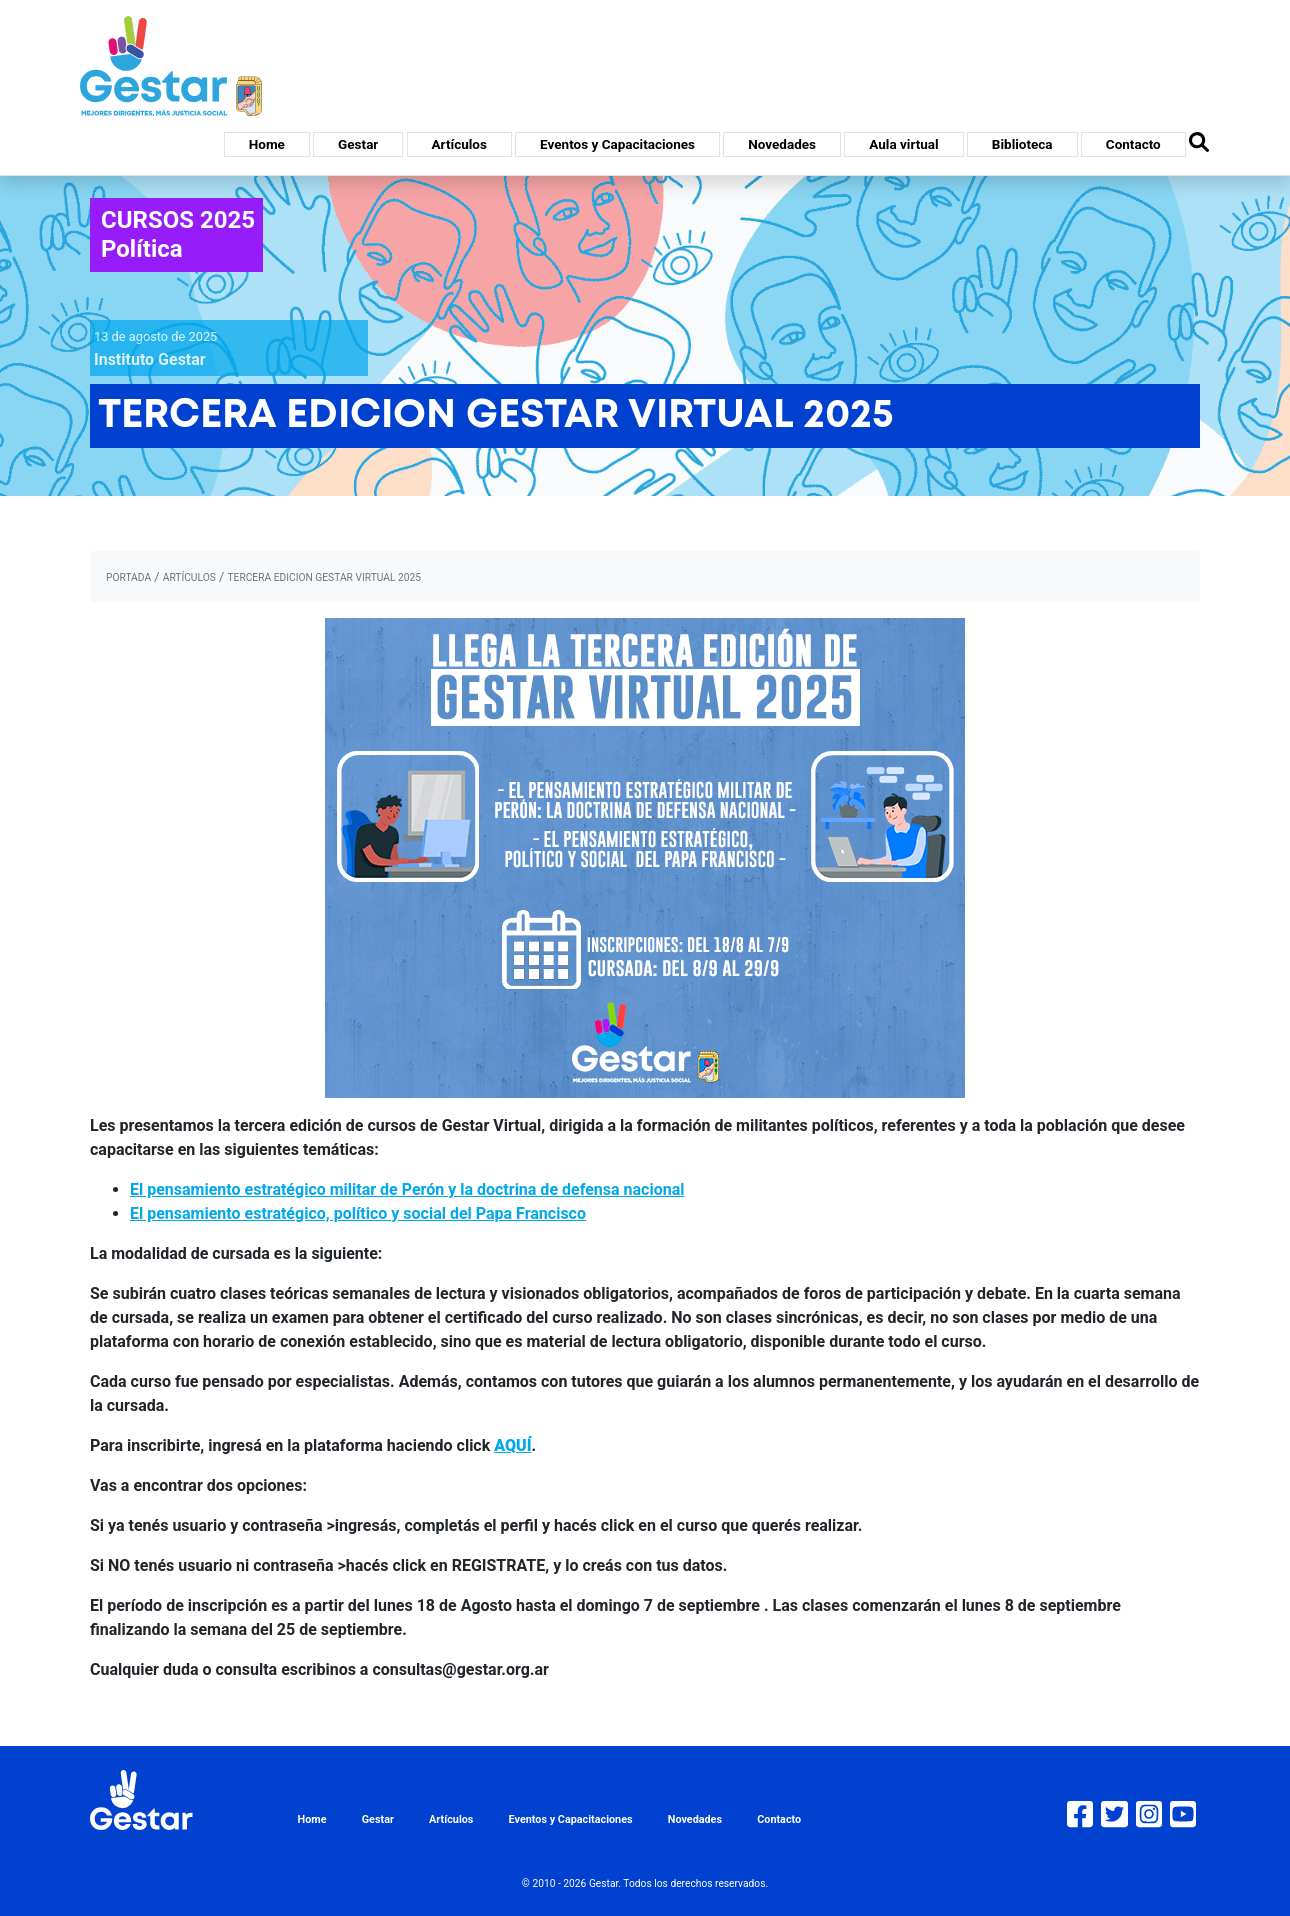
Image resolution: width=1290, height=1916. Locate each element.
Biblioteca (1022, 144)
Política (142, 249)
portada (128, 577)
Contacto (1133, 144)
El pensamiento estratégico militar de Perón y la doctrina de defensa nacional (407, 1189)
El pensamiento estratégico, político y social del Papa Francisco (358, 1213)
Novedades (782, 144)
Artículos (459, 144)
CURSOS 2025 (178, 220)
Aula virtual (903, 144)
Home (267, 144)
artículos (189, 577)
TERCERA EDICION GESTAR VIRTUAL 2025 (324, 577)
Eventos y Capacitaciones (617, 144)
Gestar (358, 144)
